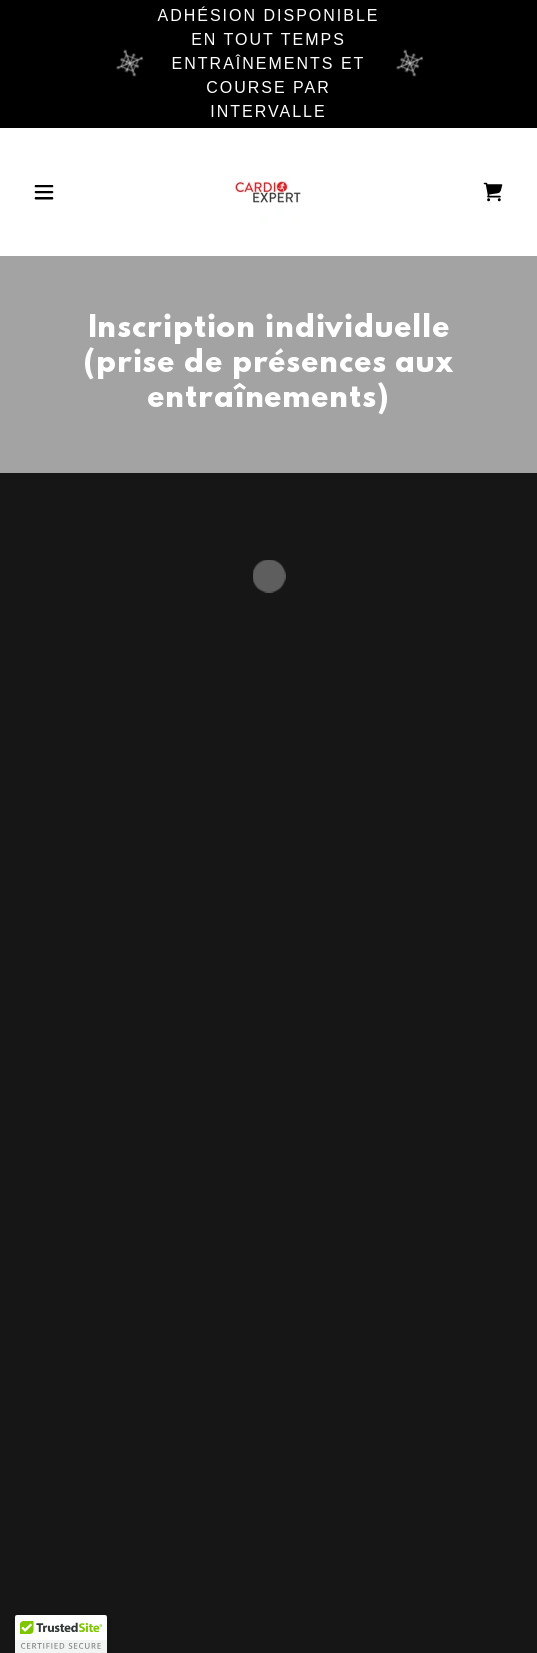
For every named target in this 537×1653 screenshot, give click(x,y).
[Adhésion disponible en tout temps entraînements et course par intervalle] (268, 64)
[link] (268, 192)
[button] (60, 192)
